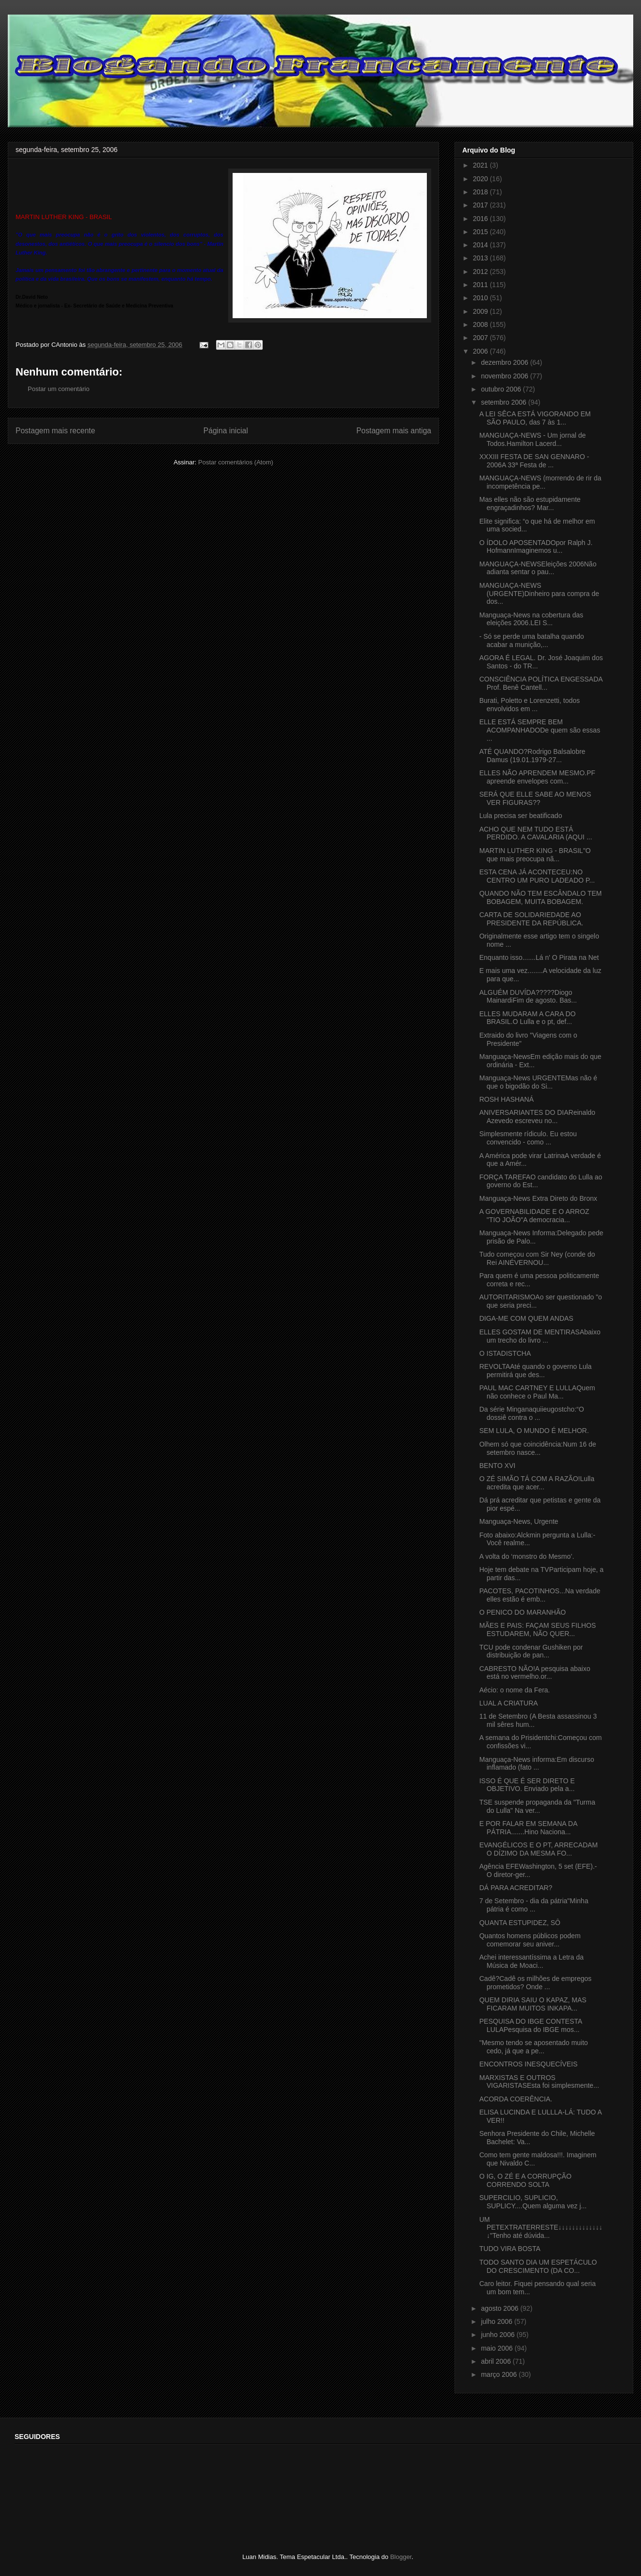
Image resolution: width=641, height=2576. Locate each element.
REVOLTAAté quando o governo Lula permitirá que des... (535, 1371)
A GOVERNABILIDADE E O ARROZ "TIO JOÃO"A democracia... (534, 1216)
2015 (481, 232)
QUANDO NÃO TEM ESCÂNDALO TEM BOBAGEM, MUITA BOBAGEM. (540, 897)
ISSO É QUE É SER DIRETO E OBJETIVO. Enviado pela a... (527, 1785)
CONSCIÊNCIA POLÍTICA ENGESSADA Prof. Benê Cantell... (541, 683)
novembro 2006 (505, 376)
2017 (481, 205)
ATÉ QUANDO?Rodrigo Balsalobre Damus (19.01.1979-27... (532, 756)
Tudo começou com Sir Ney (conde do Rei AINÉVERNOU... (537, 1258)
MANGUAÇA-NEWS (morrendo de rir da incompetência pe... (540, 482)
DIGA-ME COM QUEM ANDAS (526, 1318)
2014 (481, 245)
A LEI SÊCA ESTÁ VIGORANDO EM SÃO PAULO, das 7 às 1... (535, 418)
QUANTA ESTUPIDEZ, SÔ (519, 1923)
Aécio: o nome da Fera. (514, 1690)
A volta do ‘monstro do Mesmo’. (526, 1556)
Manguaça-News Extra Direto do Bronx (538, 1198)
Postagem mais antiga (393, 430)
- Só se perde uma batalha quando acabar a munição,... (531, 640)
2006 (481, 351)
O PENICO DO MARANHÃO (522, 1612)
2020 (481, 179)
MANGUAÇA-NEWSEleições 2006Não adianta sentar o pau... (537, 568)
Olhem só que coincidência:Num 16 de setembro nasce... (537, 1448)
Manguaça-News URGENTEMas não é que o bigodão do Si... (538, 1082)
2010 (481, 298)
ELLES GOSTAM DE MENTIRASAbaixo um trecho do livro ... (539, 1336)
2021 (481, 165)
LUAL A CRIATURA (508, 1703)
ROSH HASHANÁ (506, 1099)
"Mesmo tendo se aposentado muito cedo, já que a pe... (533, 2047)
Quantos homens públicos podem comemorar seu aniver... (530, 1940)
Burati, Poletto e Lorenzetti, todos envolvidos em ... (529, 705)
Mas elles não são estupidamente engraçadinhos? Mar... (530, 503)
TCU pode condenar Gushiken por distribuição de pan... (531, 1651)
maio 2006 (497, 2348)
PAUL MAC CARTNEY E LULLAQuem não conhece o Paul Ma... (537, 1392)
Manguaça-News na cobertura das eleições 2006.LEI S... (531, 619)
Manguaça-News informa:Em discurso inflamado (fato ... (536, 1764)
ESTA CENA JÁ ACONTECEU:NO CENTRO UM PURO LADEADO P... (537, 876)
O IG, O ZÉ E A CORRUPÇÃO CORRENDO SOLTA (525, 2180)
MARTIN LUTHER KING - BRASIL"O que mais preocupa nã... (535, 855)
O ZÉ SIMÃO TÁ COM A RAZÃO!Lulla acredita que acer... (536, 1483)
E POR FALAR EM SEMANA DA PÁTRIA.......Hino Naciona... (528, 1828)
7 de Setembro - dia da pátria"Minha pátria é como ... (533, 1905)
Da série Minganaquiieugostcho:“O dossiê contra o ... (531, 1413)
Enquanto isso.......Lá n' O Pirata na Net (539, 957)
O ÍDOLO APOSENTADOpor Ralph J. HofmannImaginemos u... (535, 547)
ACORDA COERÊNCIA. (515, 2099)
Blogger (400, 2556)
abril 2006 (496, 2361)
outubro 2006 (502, 389)
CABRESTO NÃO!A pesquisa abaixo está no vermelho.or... (534, 1673)
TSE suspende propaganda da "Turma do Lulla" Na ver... (537, 1806)
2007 (481, 337)
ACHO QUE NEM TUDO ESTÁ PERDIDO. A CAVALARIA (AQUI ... (535, 833)
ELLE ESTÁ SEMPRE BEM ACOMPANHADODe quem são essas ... (539, 730)
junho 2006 (498, 2334)
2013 (481, 258)
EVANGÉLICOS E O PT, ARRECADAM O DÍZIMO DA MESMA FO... (538, 1849)
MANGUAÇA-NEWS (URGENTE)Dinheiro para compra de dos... (539, 593)
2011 (481, 285)
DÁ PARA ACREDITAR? (515, 1888)
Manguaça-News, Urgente (518, 1521)
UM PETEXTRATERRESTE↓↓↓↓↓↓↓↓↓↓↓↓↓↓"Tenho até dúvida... (541, 2228)
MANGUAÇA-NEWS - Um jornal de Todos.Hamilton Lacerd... (532, 439)
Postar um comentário (58, 388)
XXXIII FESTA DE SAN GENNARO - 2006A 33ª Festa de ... (534, 461)
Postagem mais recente (55, 430)
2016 (481, 218)
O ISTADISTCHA (505, 1353)
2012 (481, 271)
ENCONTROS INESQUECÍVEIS (528, 2064)
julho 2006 (497, 2321)
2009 (481, 311)
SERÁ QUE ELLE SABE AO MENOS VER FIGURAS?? (535, 798)
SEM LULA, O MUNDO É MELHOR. (534, 1430)
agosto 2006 (500, 2308)
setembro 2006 (504, 402)
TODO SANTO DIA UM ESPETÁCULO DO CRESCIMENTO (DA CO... (538, 2266)
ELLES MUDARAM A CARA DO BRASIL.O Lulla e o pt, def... (527, 1018)
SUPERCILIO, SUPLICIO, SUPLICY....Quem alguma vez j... (533, 2202)
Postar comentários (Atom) (235, 462)
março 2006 (500, 2374)
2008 (481, 324)
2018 (481, 192)
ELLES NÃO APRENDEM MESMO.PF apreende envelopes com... (537, 777)
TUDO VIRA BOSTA (509, 2248)
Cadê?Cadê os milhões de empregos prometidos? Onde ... (535, 1983)
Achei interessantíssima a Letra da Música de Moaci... (531, 1961)
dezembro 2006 (505, 362)
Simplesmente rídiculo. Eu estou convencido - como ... (528, 1138)
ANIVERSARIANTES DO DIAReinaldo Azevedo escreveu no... (537, 1117)
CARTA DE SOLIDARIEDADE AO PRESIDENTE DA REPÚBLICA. (531, 919)
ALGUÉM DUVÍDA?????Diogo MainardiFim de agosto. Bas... (528, 997)
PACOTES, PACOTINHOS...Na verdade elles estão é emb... (539, 1595)
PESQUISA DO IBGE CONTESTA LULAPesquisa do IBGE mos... (530, 2025)
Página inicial (225, 430)
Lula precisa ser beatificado (520, 815)
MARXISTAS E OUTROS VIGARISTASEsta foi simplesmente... (539, 2082)
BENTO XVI (497, 1465)
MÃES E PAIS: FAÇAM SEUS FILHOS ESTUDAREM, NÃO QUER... (537, 1629)
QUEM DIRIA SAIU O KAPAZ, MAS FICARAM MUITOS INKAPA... (533, 2004)
